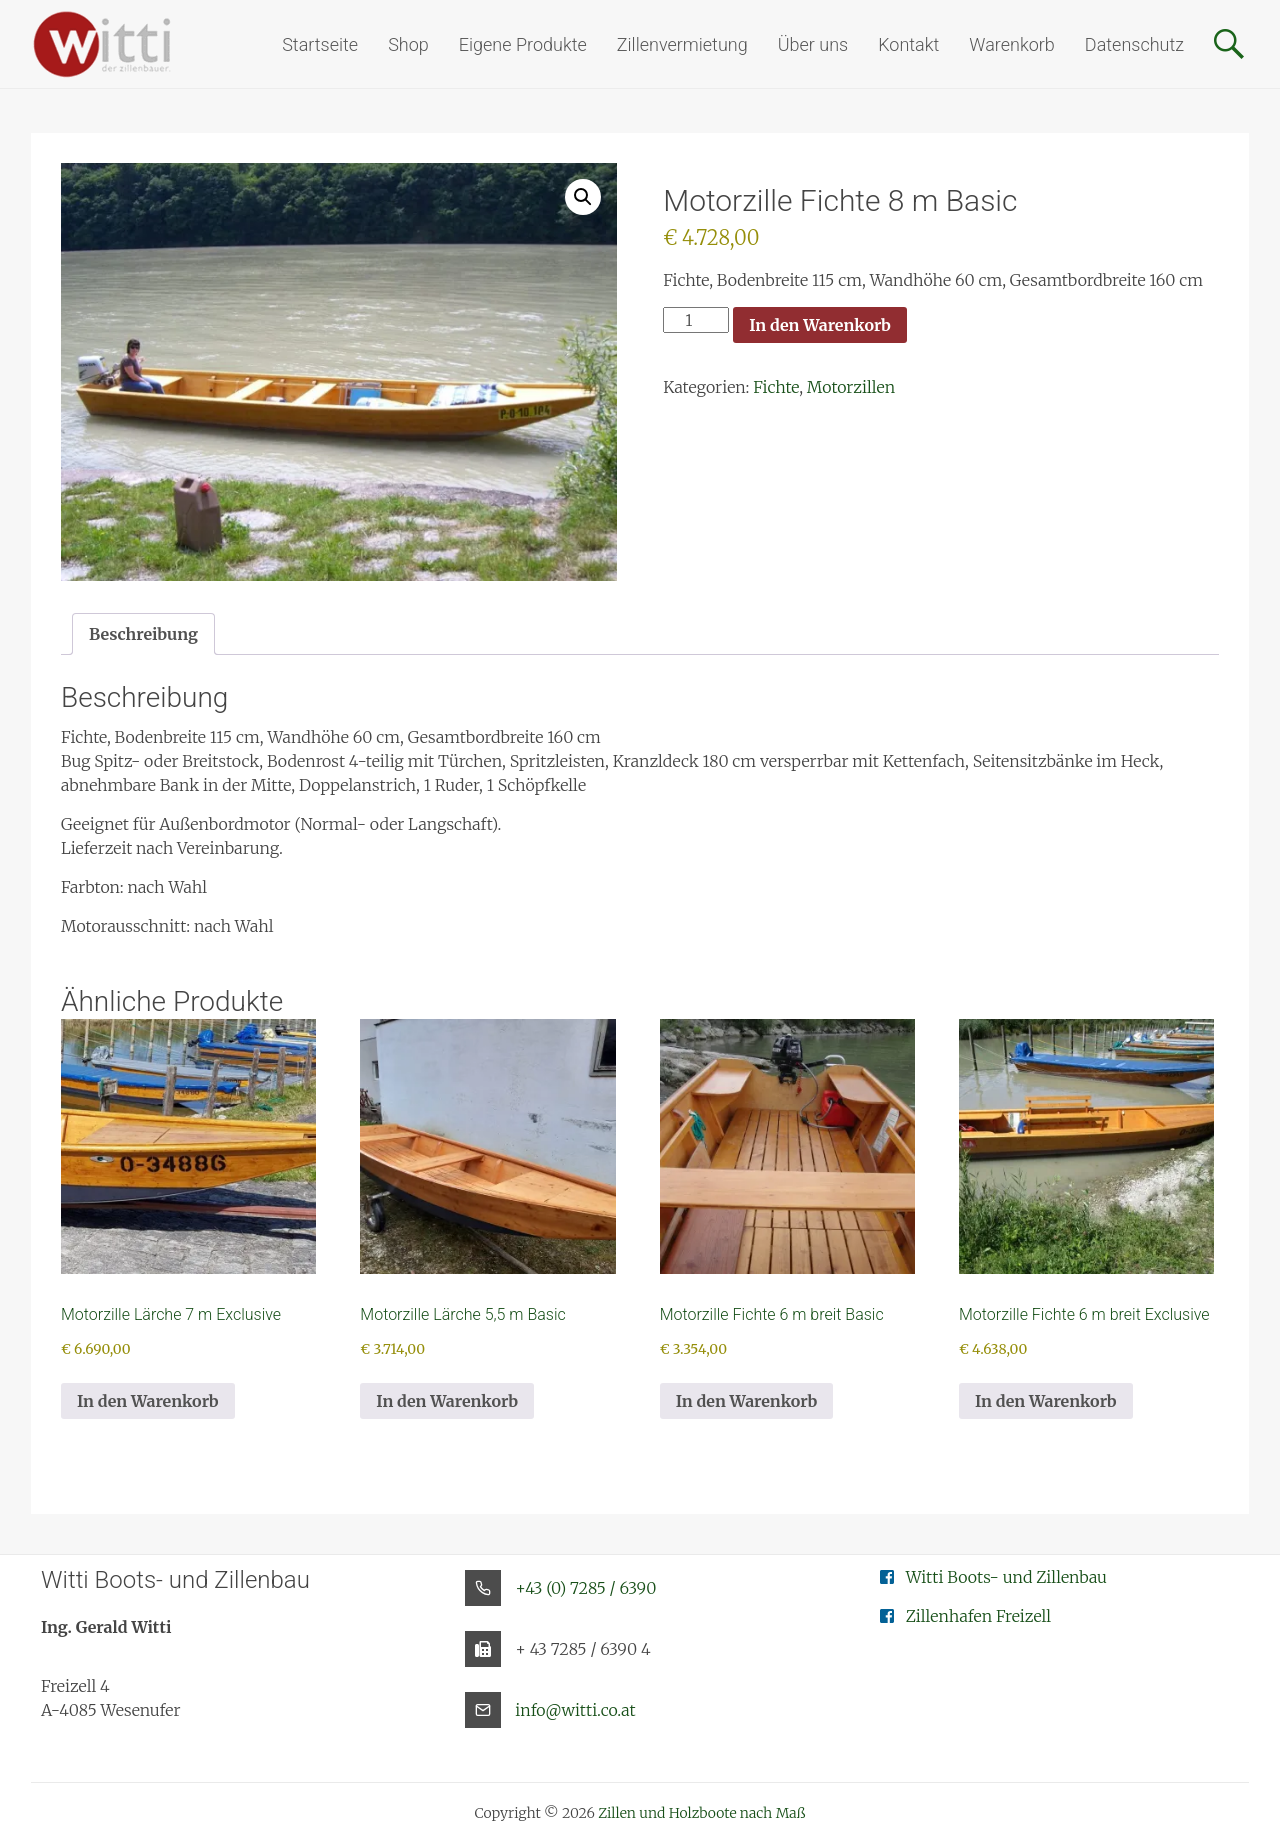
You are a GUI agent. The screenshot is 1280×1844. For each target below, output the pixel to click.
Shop (408, 44)
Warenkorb (1012, 44)
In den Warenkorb (820, 325)
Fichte (776, 387)
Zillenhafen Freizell (979, 1616)
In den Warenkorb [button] (148, 1401)
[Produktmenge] (696, 320)
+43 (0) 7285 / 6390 (585, 1588)
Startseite (320, 44)
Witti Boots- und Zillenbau (1006, 1577)
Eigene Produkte (523, 44)
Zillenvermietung (682, 44)
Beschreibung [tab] (143, 634)
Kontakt (908, 44)
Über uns (813, 44)
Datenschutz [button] (1134, 44)
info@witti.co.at (575, 1710)
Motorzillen (851, 387)
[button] (583, 197)
